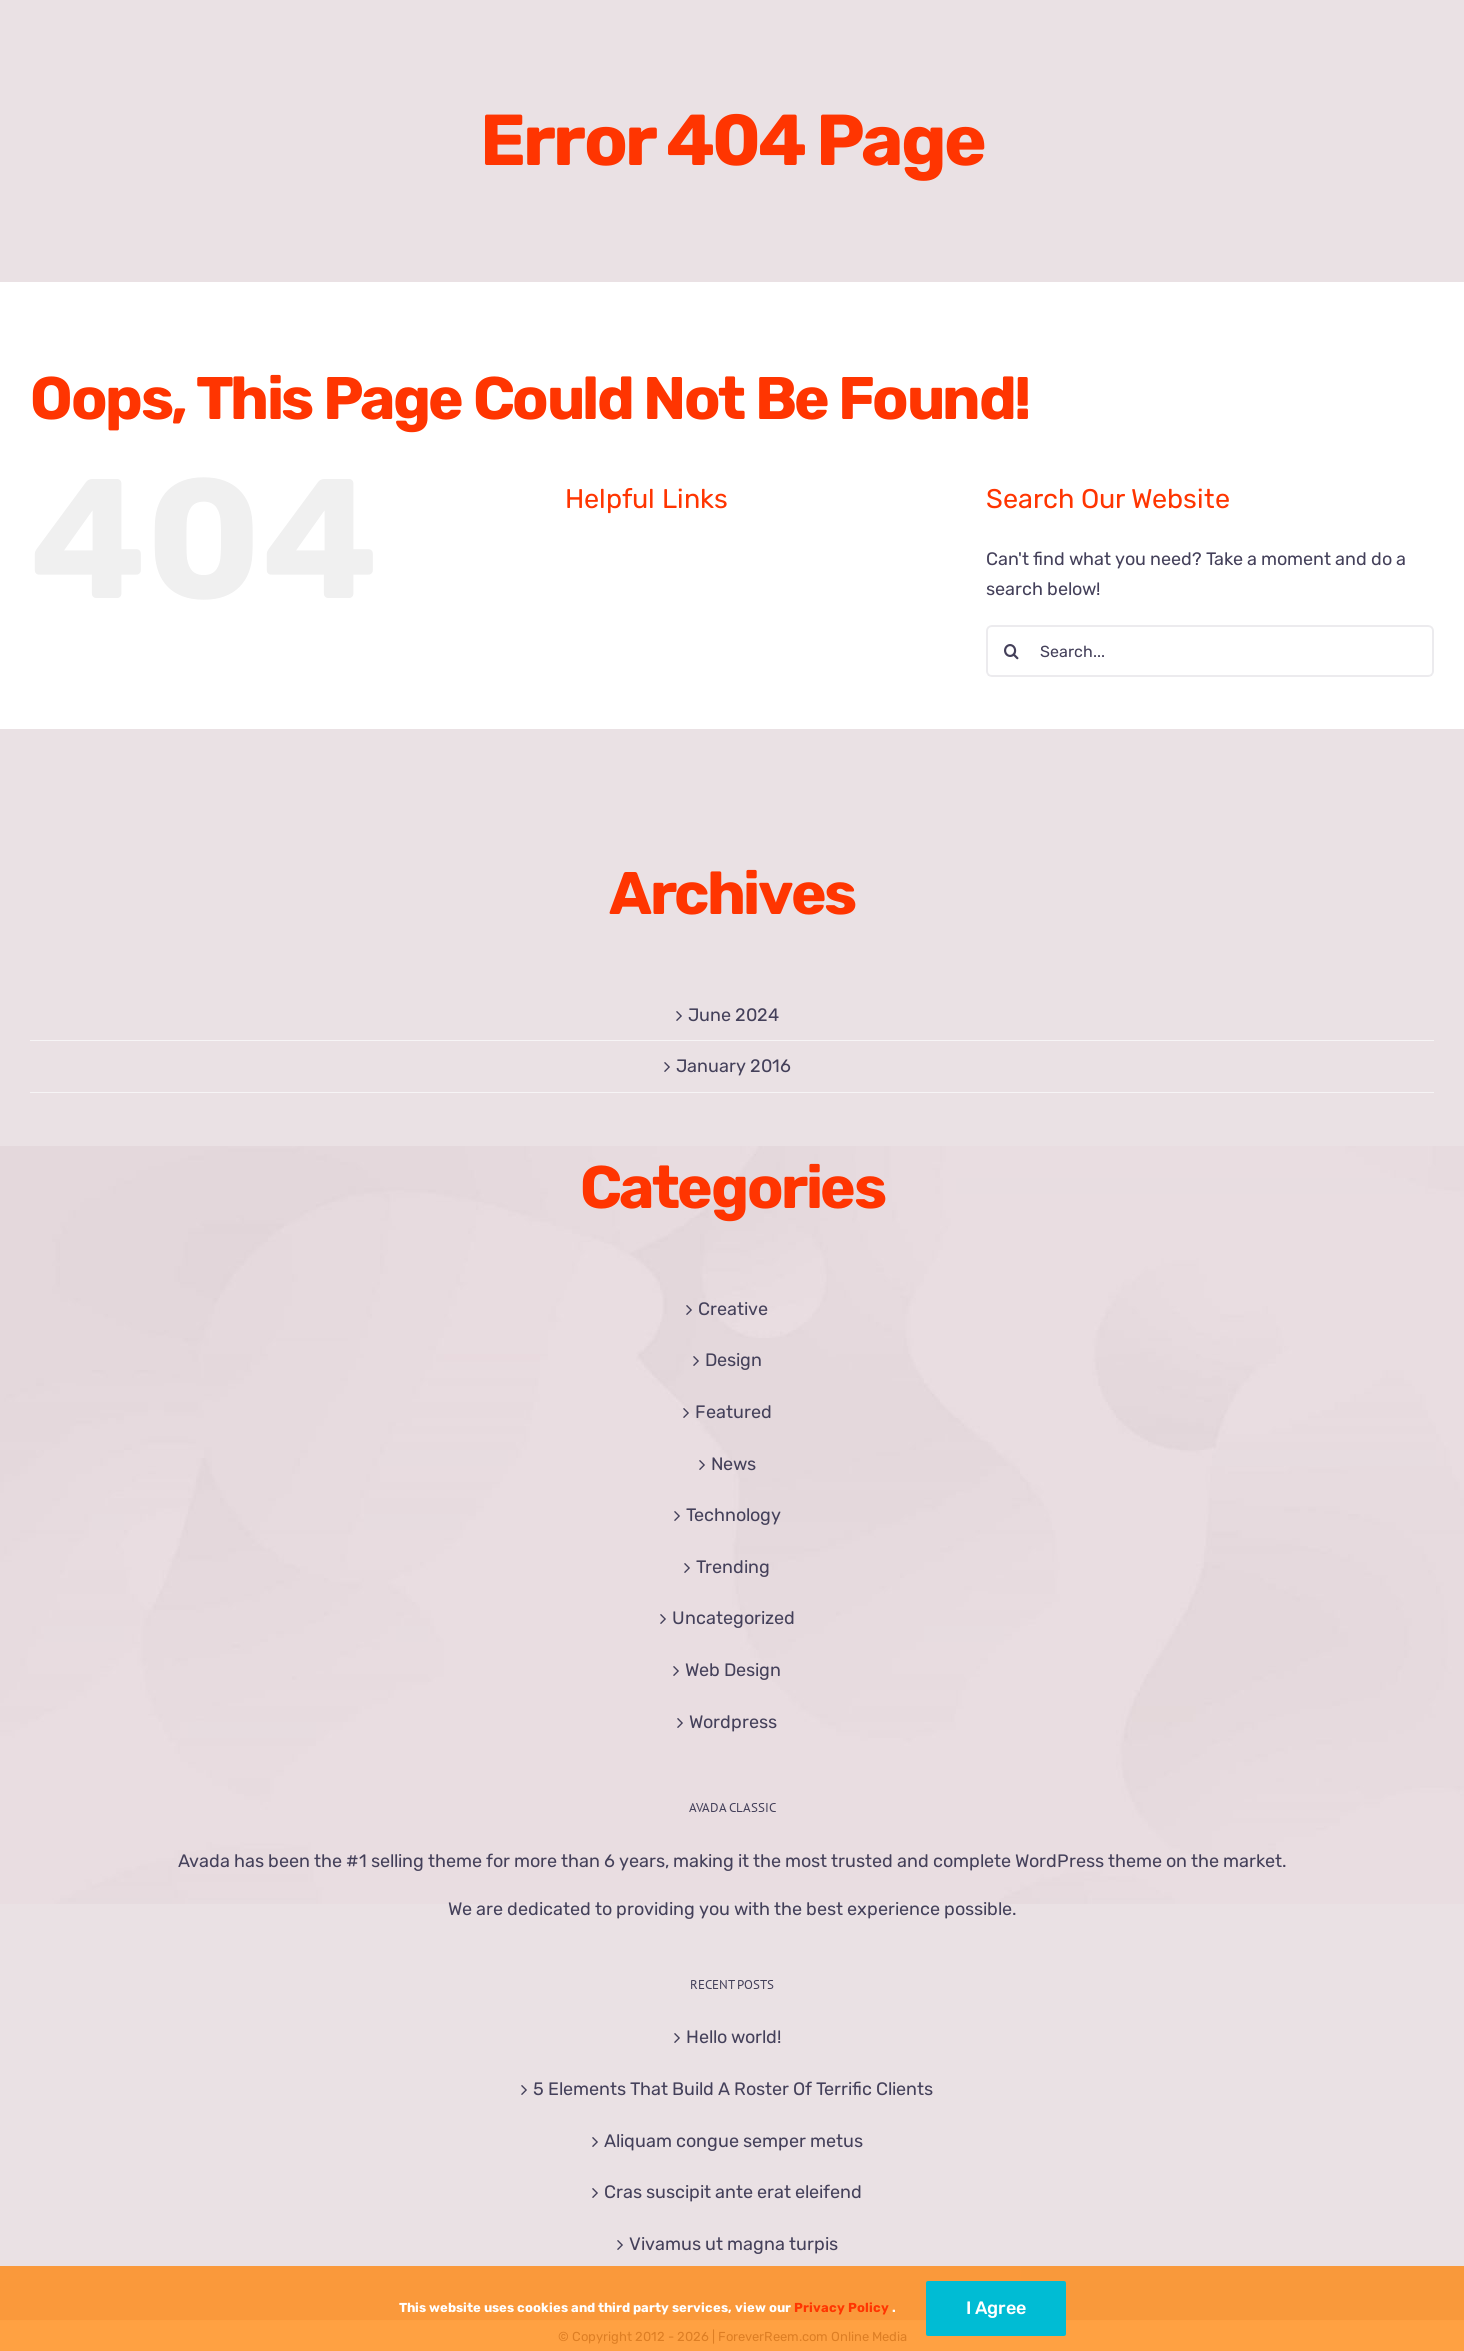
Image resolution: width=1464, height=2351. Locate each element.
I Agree (996, 2308)
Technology (733, 1515)
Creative (733, 1309)
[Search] (1012, 651)
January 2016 (733, 1066)
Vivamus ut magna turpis (733, 2244)
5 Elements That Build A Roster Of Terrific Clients (733, 2089)
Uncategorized (733, 1618)
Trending (733, 1567)
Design (733, 1360)
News (733, 1464)
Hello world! (733, 2037)
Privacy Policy (841, 2307)
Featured (733, 1412)
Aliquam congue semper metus (733, 2141)
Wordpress (733, 1722)
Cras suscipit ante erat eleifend (733, 2192)
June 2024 (733, 1015)
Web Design (733, 1670)
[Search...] (1210, 651)
